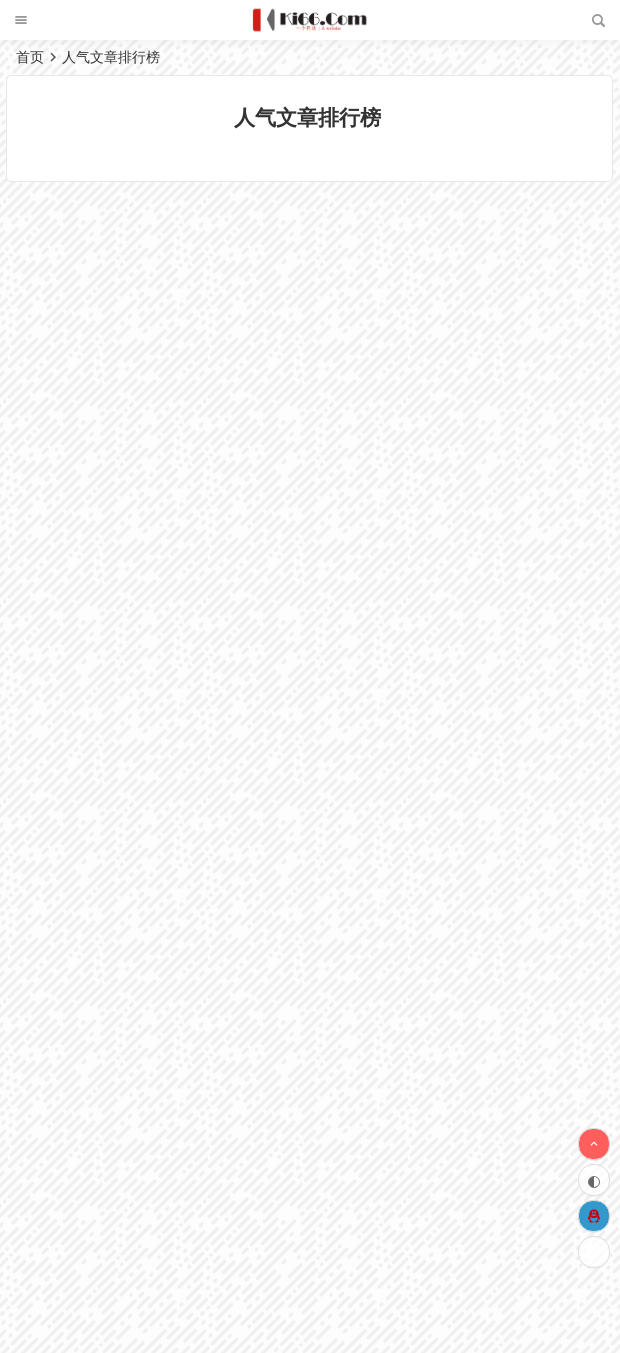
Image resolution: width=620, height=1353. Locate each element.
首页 (30, 57)
